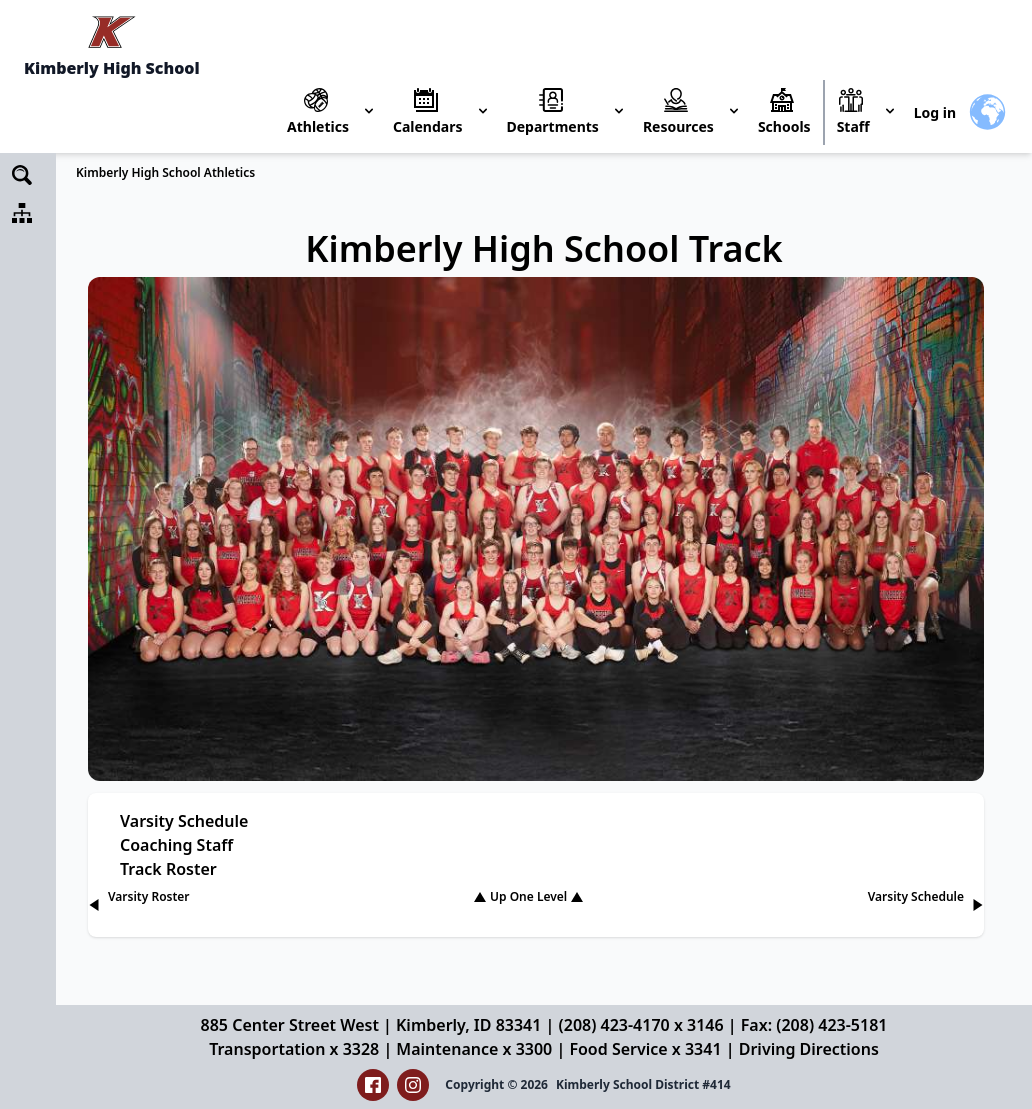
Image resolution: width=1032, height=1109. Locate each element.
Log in (935, 112)
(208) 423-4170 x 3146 (641, 1025)
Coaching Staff (176, 845)
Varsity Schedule (184, 821)
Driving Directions (809, 1049)
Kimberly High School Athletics (165, 172)
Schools (784, 126)
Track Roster (168, 869)
